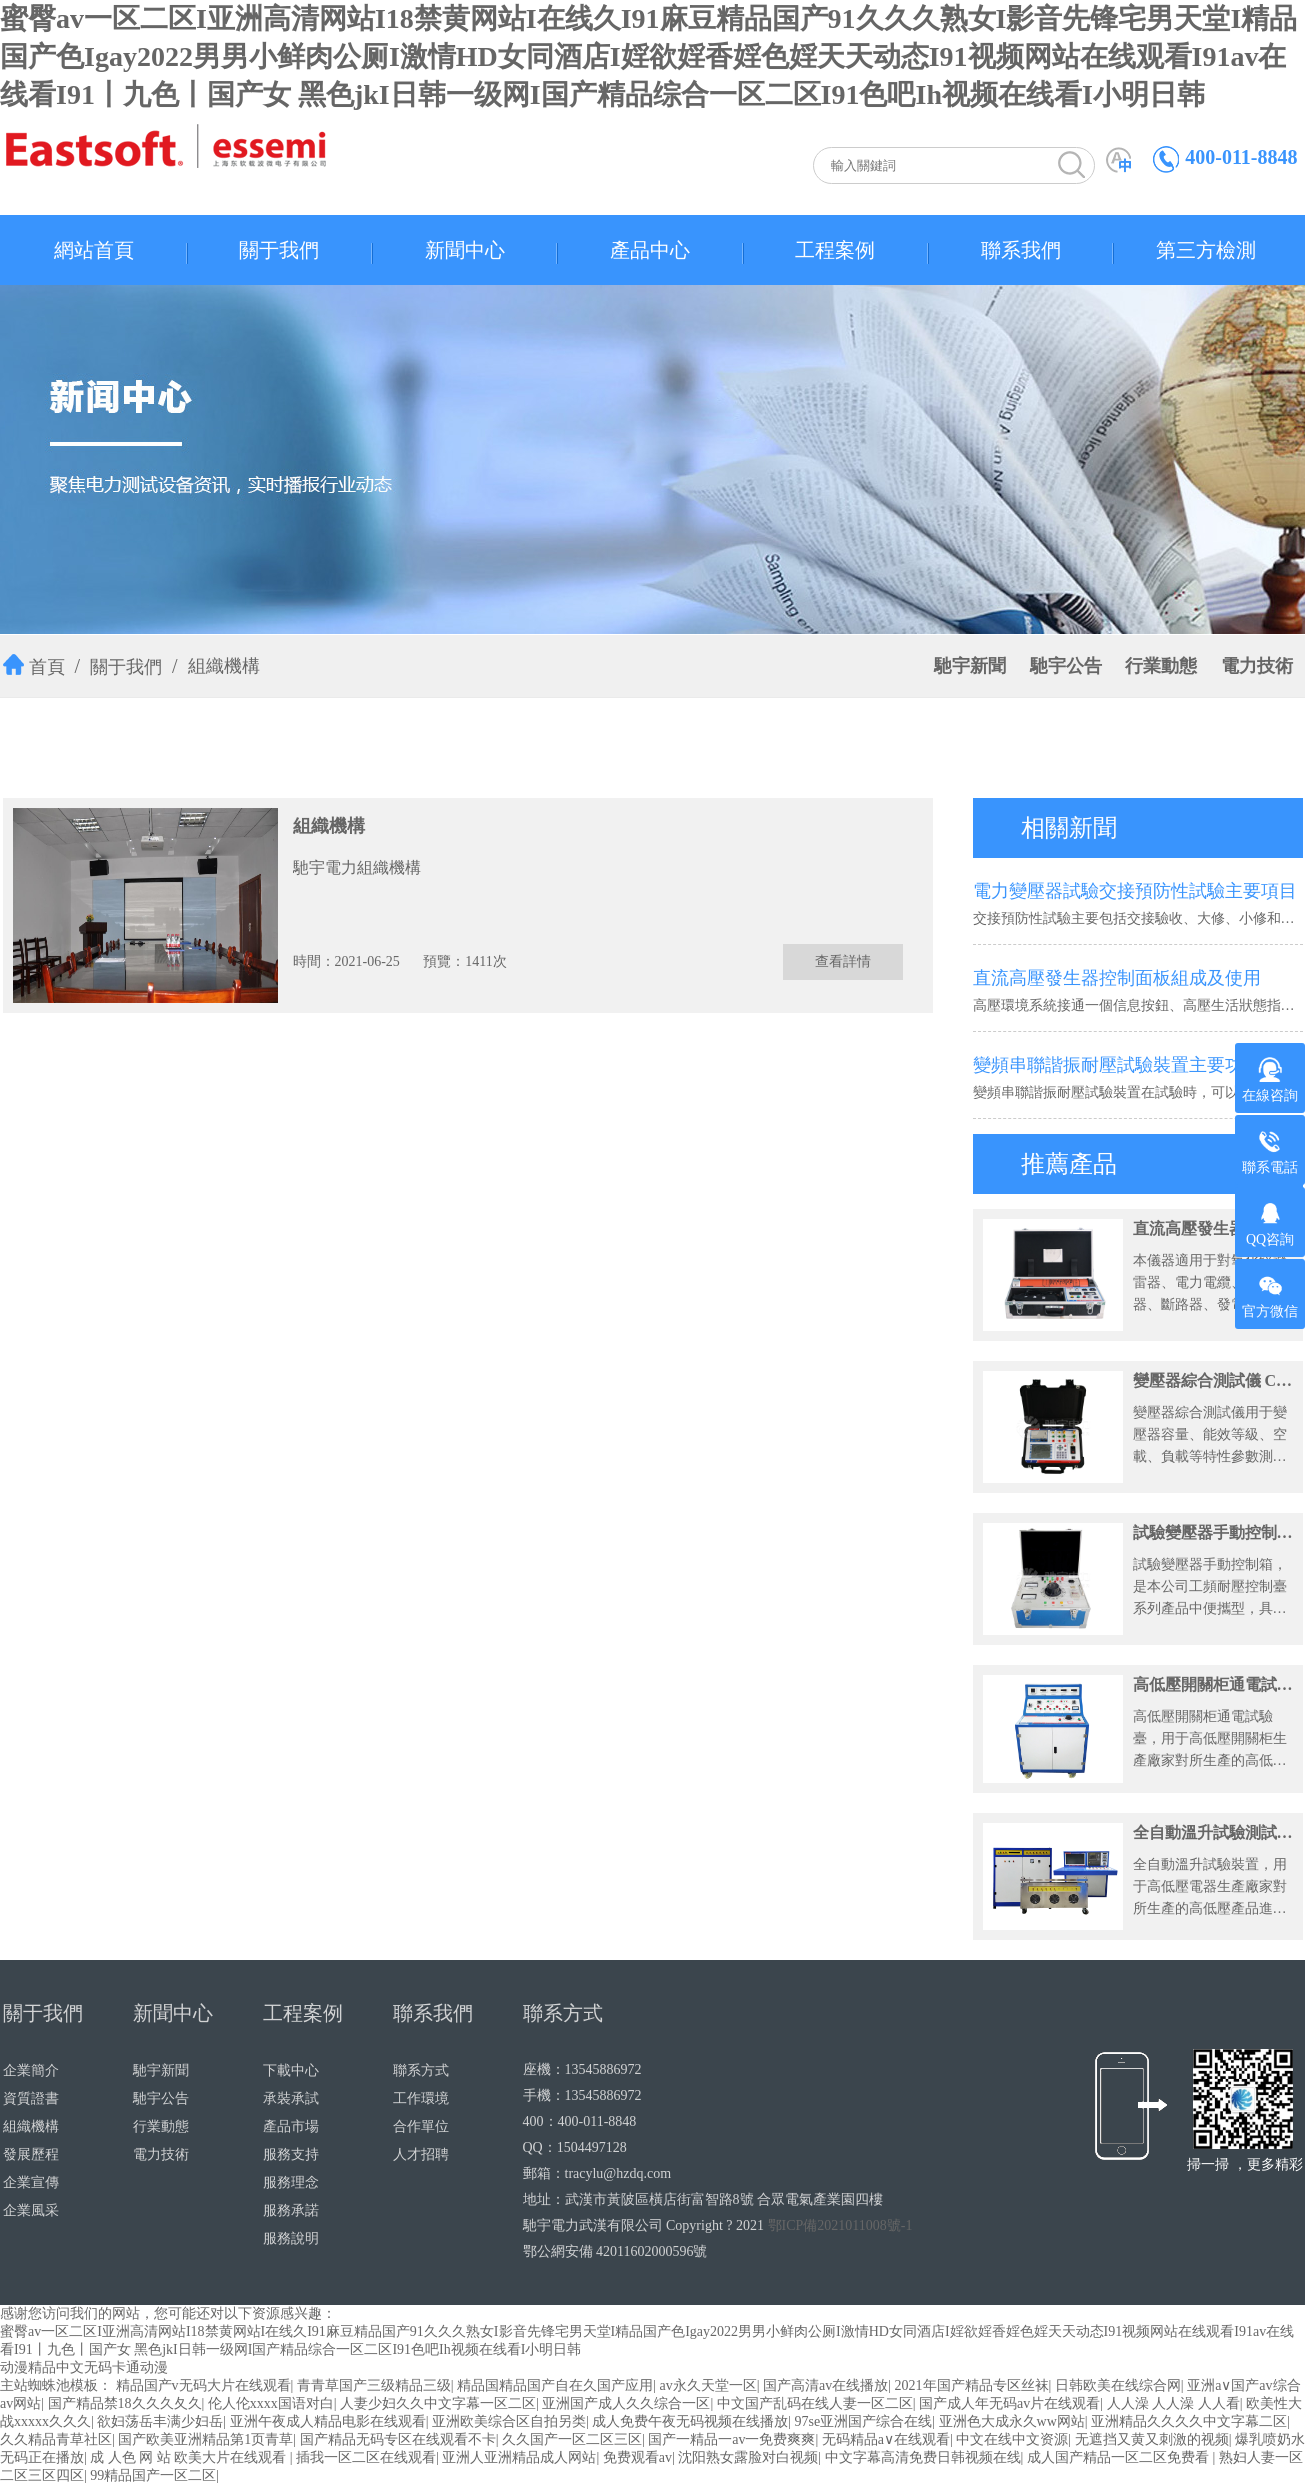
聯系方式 (421, 2070)
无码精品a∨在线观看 (886, 2439)
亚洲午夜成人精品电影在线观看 (328, 2421)
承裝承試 (291, 2098)
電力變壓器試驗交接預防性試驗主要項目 (1135, 891)
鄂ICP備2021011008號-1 (840, 2225)
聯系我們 (1021, 250)
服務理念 (291, 2182)
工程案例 (835, 250)
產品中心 (650, 250)
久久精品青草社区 (56, 2439)
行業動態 (1161, 666)
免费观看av (637, 2457)
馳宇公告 (1066, 666)
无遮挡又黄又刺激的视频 (1152, 2439)
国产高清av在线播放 (825, 2385)
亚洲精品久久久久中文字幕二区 (1189, 2421)
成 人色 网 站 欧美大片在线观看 (190, 2457)
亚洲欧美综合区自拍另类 (509, 2421)
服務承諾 (291, 2210)
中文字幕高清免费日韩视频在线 (923, 2457)
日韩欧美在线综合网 (1118, 2385)
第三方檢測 (1206, 250)
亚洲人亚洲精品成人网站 (519, 2457)
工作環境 (421, 2098)
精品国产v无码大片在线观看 (203, 2385)
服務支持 (291, 2154)
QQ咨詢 (1270, 1224)
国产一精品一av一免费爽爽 (731, 2439)
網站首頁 (94, 250)
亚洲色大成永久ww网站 (1012, 2421)
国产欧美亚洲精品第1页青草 (205, 2439)
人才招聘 (421, 2154)
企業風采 (31, 2210)
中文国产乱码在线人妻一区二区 (815, 2403)
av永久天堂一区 (707, 2385)
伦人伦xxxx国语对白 (271, 2403)
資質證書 (31, 2098)
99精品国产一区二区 (153, 2475)
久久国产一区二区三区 (572, 2439)
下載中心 (291, 2070)
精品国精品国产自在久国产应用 (555, 2385)
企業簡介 (31, 2070)
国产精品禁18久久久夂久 (125, 2403)
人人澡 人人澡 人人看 (1173, 2403)
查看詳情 (843, 961)
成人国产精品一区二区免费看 (1120, 2457)
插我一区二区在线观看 (366, 2457)
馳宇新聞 (970, 666)
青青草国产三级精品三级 (374, 2385)
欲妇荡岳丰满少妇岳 (160, 2421)
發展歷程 (31, 2154)
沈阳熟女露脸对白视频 (748, 2457)
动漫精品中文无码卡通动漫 (84, 2367)
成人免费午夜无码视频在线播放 (690, 2421)
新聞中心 (465, 250)
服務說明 (291, 2238)
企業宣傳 (31, 2182)
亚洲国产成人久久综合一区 (626, 2403)
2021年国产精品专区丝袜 (972, 2385)
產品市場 (291, 2126)
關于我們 (279, 250)
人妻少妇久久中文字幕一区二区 (438, 2403)
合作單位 (421, 2126)
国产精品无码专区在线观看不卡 (398, 2439)
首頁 (47, 667)
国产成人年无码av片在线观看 (1009, 2403)
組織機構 (224, 666)
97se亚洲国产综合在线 (864, 2421)
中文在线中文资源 (1012, 2439)
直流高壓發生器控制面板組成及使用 (1117, 978)
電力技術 (1257, 666)
